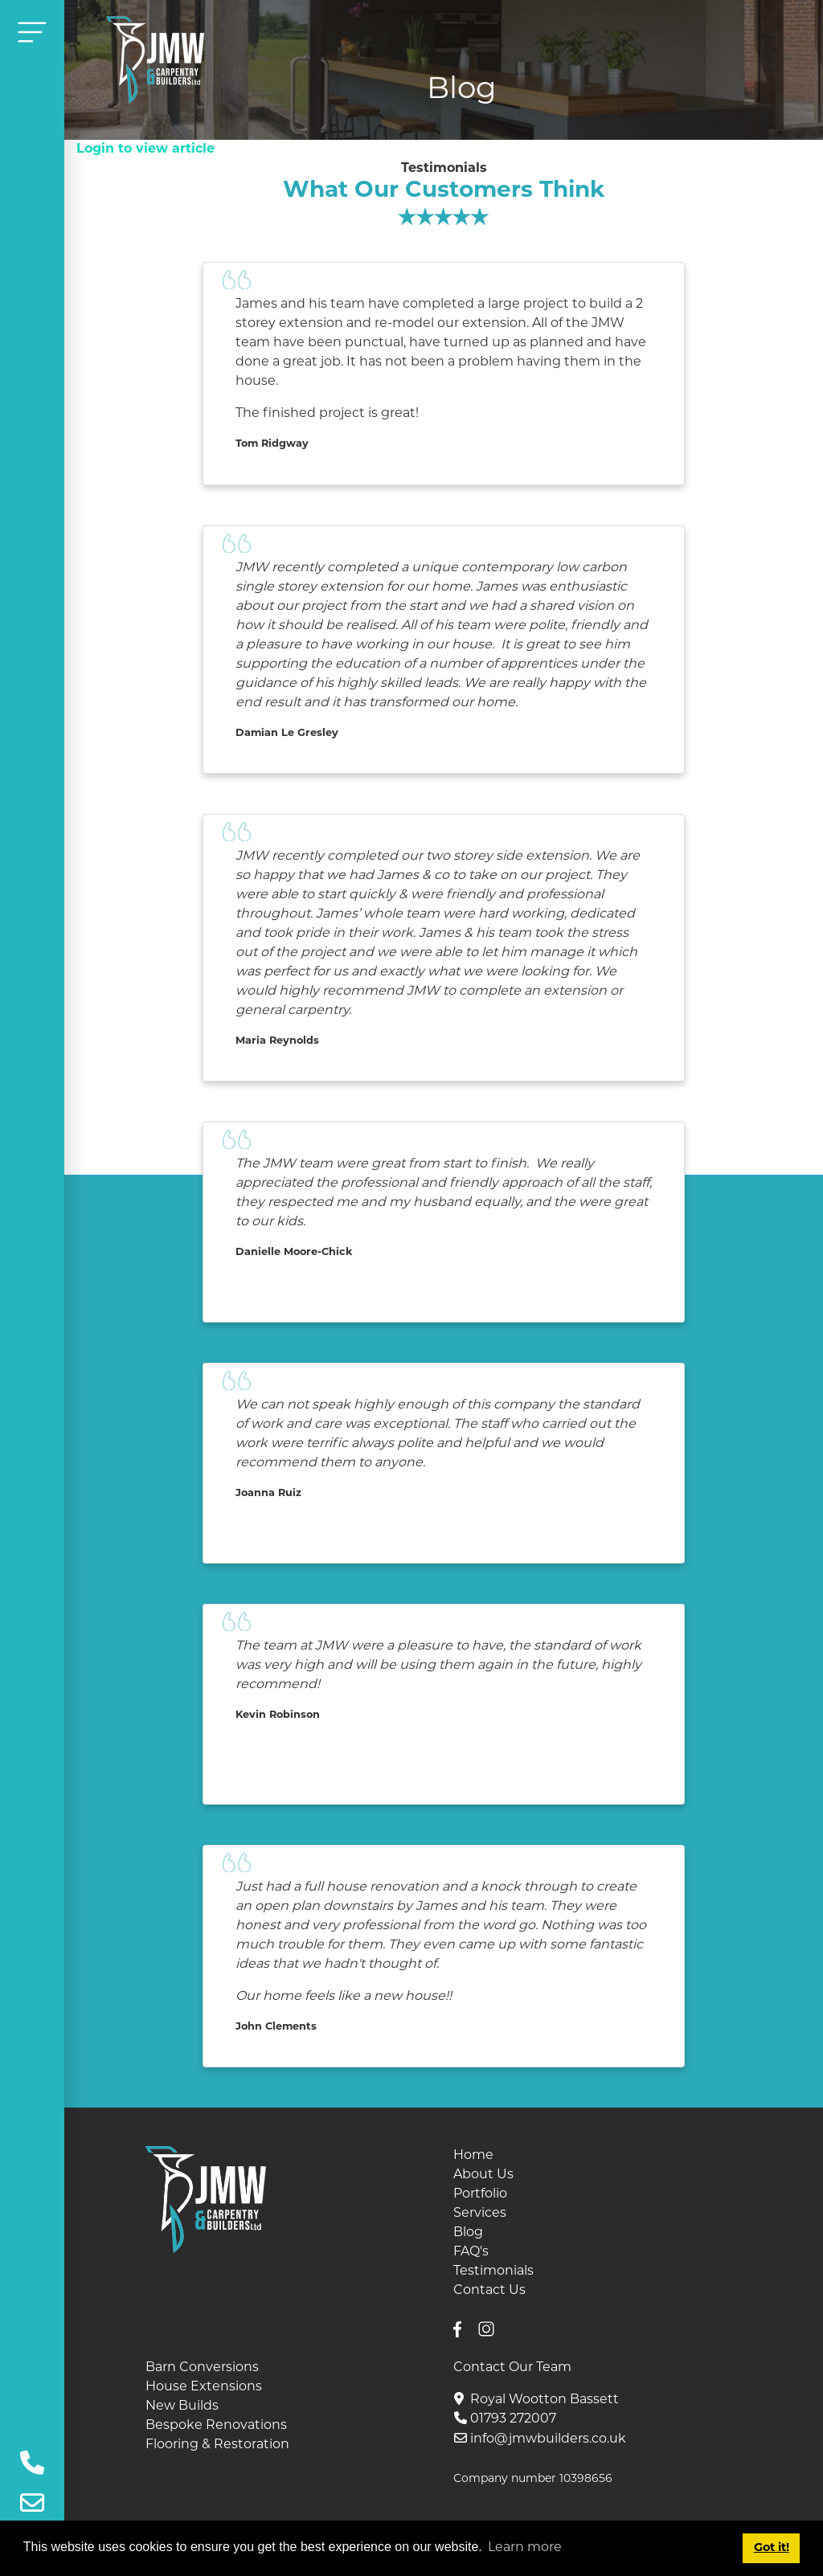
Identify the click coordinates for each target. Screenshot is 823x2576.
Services (479, 2213)
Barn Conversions (202, 2367)
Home (473, 2155)
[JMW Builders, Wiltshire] (155, 60)
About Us (483, 2175)
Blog (468, 2232)
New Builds (182, 2406)
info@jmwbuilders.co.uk (548, 2439)
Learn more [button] (525, 2547)
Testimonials (493, 2271)
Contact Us (489, 2290)
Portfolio (480, 2194)
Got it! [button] (771, 2548)
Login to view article (145, 149)
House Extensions (203, 2387)
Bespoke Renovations (216, 2425)
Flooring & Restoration (217, 2445)
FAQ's (471, 2252)
